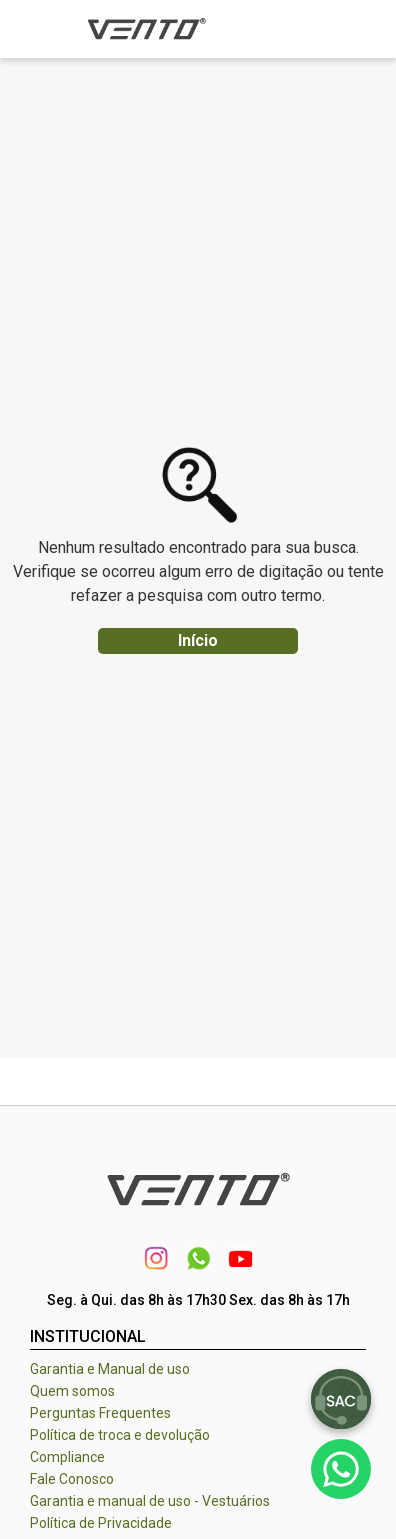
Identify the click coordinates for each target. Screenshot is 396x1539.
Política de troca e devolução (120, 1435)
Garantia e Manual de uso (110, 1369)
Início (198, 640)
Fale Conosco (72, 1479)
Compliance (67, 1457)
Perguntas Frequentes (100, 1413)
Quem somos (72, 1391)
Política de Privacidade (101, 1523)
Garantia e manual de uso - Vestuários (150, 1501)
